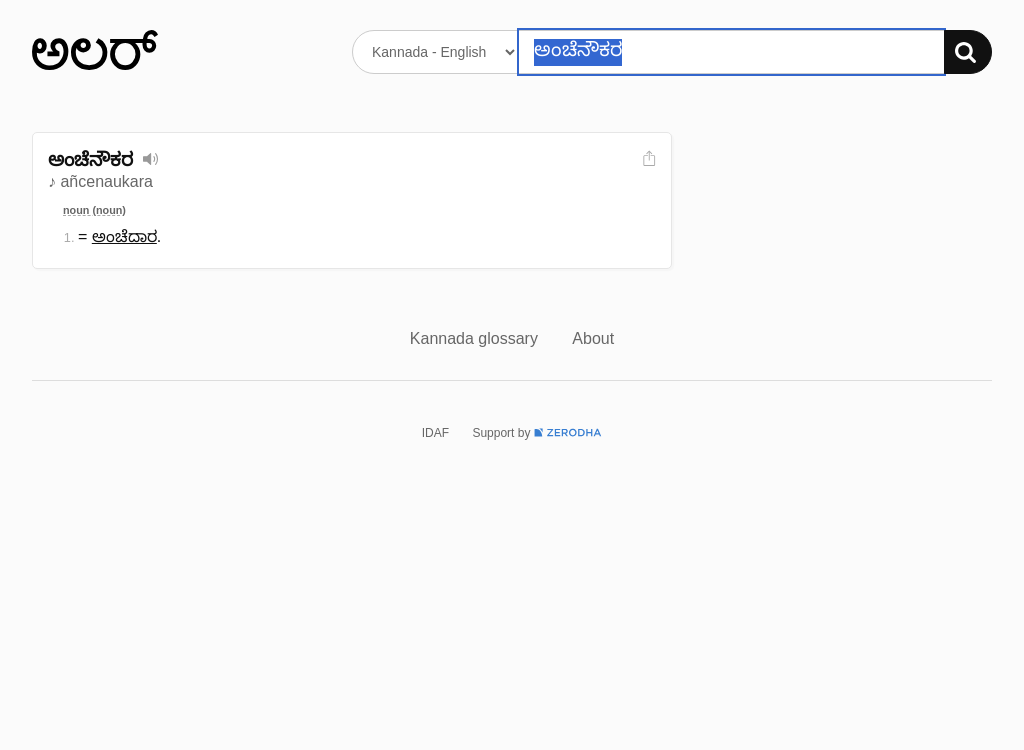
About (593, 338)
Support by (537, 433)
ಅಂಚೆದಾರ (124, 236)
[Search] (968, 52)
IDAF (435, 433)
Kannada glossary (476, 338)
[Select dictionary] (435, 52)
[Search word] (731, 52)
